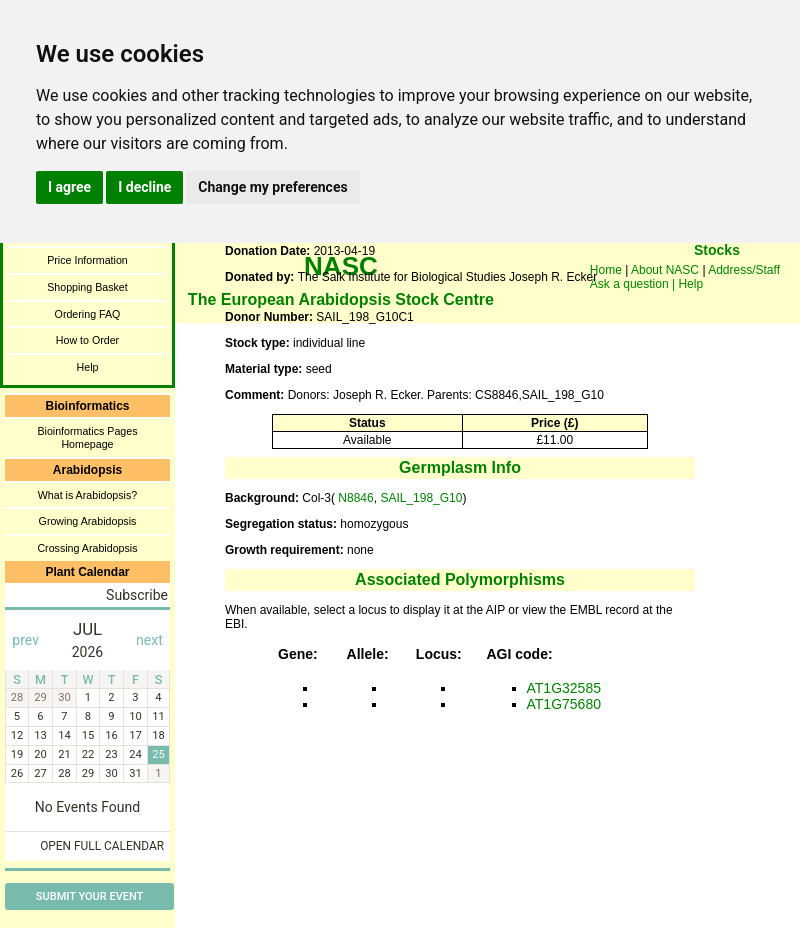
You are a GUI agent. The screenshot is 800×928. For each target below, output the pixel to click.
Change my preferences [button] (272, 187)
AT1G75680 (564, 704)
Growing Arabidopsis (88, 521)
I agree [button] (69, 187)
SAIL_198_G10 (421, 498)
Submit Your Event (89, 896)
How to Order (87, 340)
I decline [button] (144, 187)
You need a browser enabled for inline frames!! (717, 280)
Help (88, 367)
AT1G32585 (564, 688)
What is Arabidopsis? (88, 495)
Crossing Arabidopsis (87, 548)
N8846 (354, 498)
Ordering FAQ (88, 314)
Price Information (87, 260)
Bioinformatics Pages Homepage (87, 437)
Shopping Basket (87, 287)
